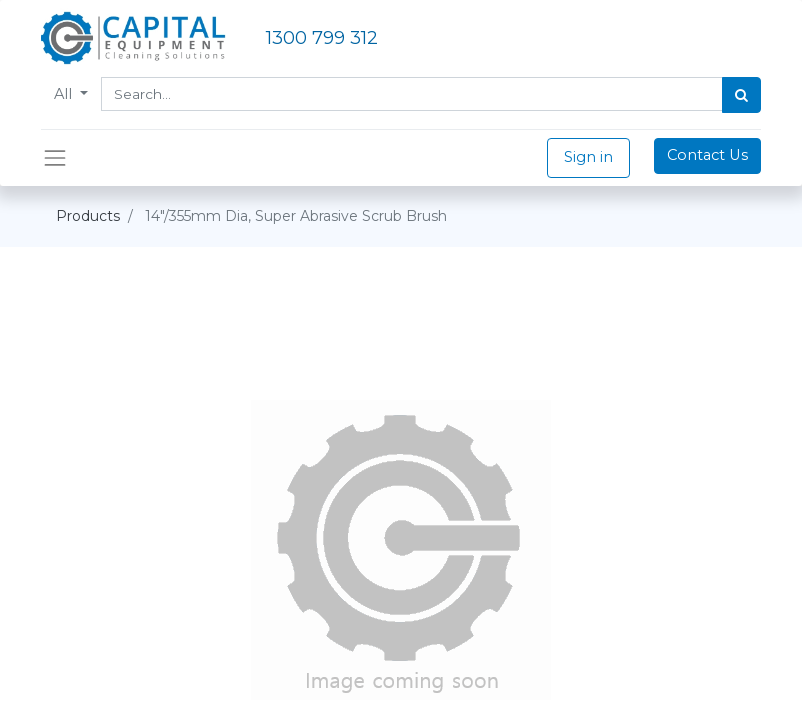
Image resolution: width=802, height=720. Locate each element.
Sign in (588, 157)
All (65, 94)
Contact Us (707, 155)
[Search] (741, 95)
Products (88, 216)
